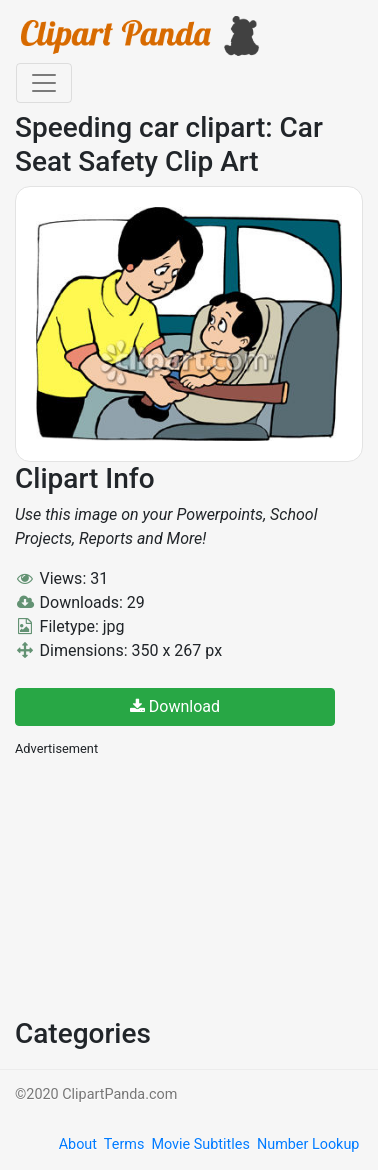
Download (175, 706)
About (78, 1144)
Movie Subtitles (200, 1144)
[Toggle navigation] (44, 83)
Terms (124, 1144)
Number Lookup (308, 1144)
